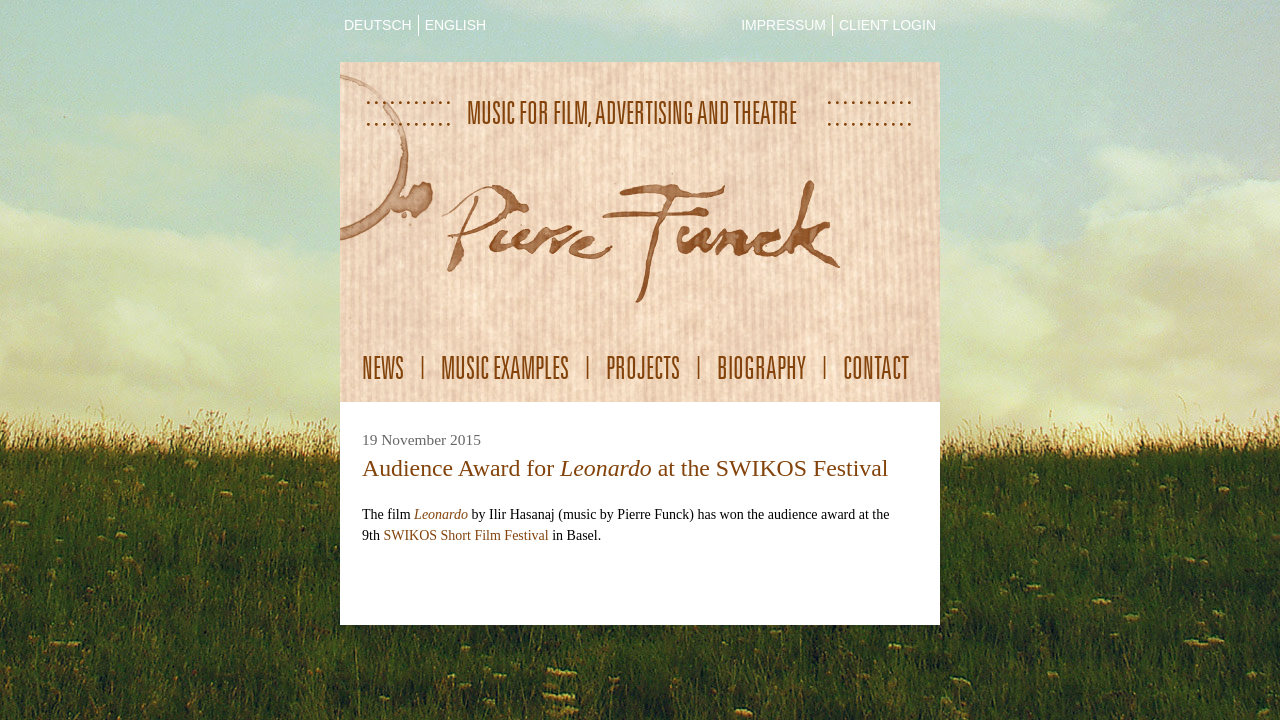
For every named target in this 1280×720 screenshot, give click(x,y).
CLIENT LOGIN (887, 25)
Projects (643, 367)
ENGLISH (455, 25)
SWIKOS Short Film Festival (465, 535)
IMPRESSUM (783, 25)
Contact (876, 367)
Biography (761, 367)
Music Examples (505, 367)
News (383, 367)
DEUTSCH (378, 25)
